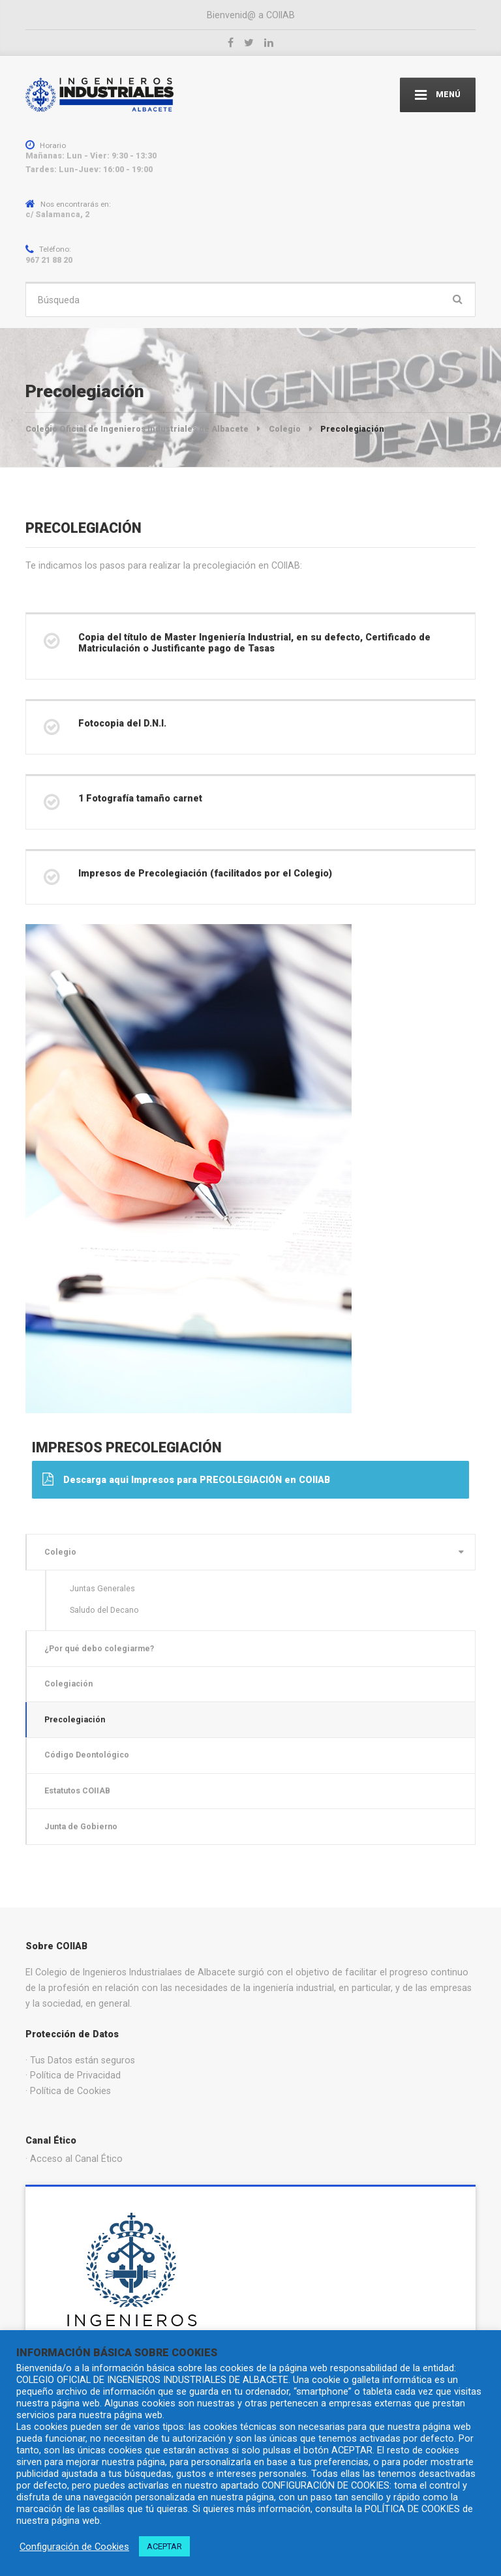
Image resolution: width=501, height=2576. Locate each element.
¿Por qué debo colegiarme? (99, 1648)
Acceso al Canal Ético (76, 2158)
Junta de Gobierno (80, 1826)
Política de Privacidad (75, 2075)
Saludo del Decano (104, 1610)
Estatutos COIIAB (77, 1790)
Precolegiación (74, 1719)
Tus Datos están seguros (82, 2060)
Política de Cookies (70, 2091)
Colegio (60, 1552)
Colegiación (68, 1683)
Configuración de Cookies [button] (74, 2547)
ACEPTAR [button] (164, 2546)
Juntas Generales (102, 1588)
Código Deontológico (86, 1755)
